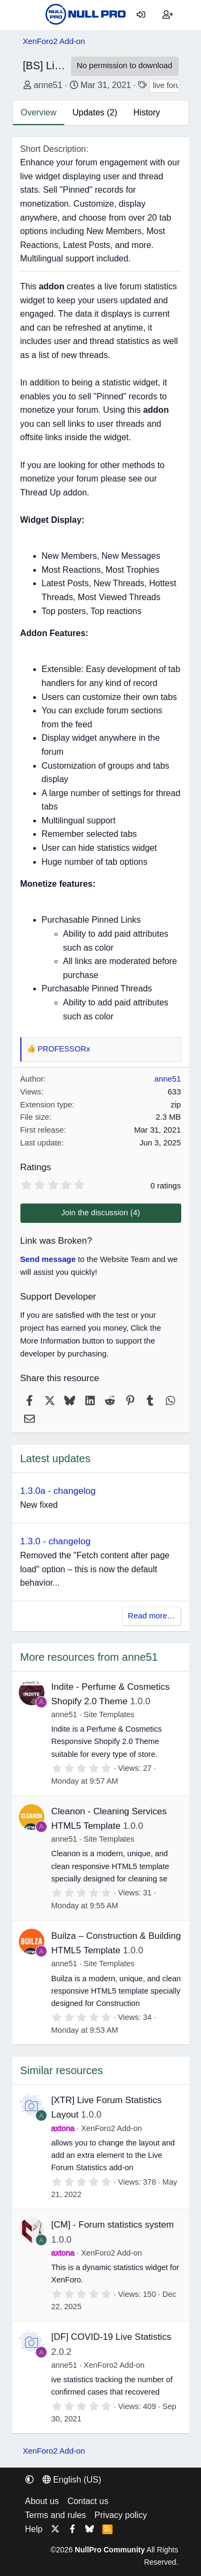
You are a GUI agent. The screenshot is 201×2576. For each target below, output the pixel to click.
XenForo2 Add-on (111, 2128)
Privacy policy (120, 2515)
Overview (39, 112)
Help (34, 2529)
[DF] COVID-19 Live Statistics (111, 2337)
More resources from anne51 (89, 1657)
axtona (63, 2128)
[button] (29, 2479)
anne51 (48, 85)
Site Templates (109, 1714)
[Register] (168, 15)
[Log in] (140, 15)
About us (42, 2501)
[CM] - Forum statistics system (112, 2225)
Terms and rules (55, 2515)
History (146, 112)
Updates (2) (94, 112)
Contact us (88, 2501)
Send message (48, 1259)
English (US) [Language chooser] (71, 2479)
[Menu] (31, 15)
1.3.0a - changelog (58, 1491)
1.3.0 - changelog (55, 1541)
